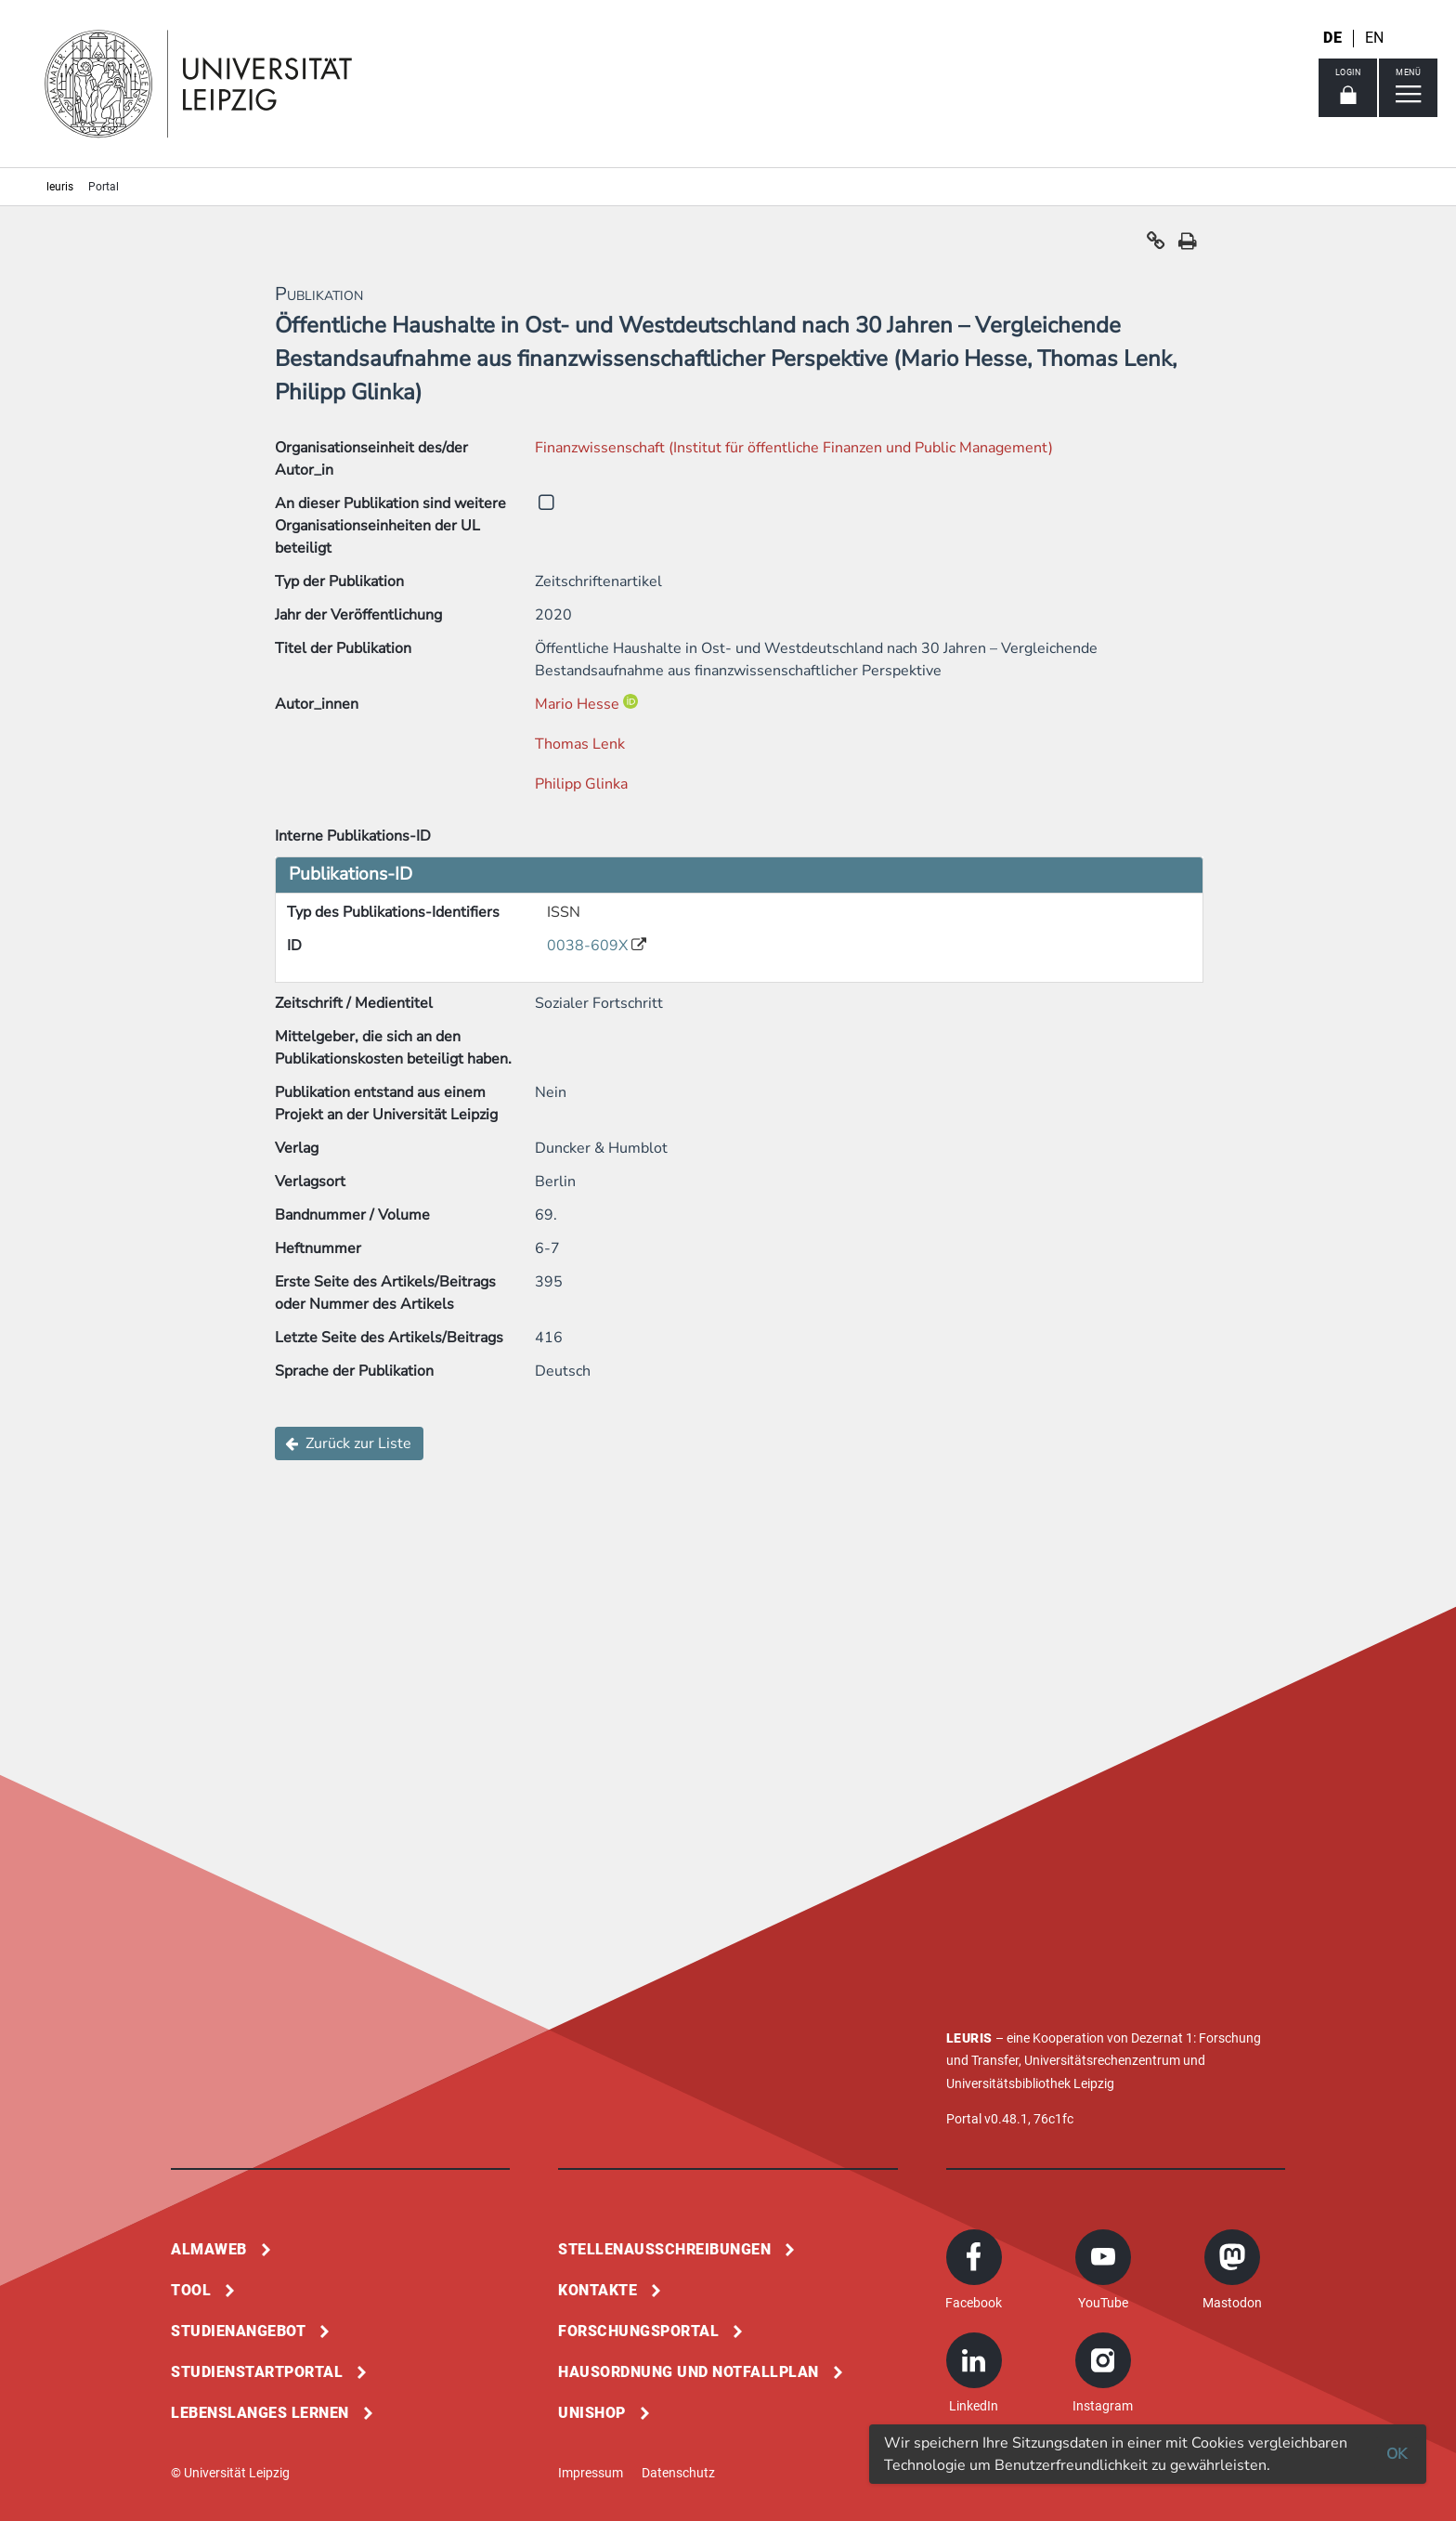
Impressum (590, 2472)
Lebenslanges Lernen (260, 2413)
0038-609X (589, 945)
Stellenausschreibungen (664, 2249)
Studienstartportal (257, 2372)
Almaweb (209, 2249)
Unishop (592, 2413)
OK (1396, 2454)
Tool (191, 2290)
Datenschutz (678, 2472)
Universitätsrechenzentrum (1102, 2060)
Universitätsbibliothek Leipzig (1030, 2083)
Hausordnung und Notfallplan (688, 2372)
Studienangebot (238, 2331)
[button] (1156, 245)
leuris (59, 186)
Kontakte (597, 2290)
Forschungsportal (638, 2331)
